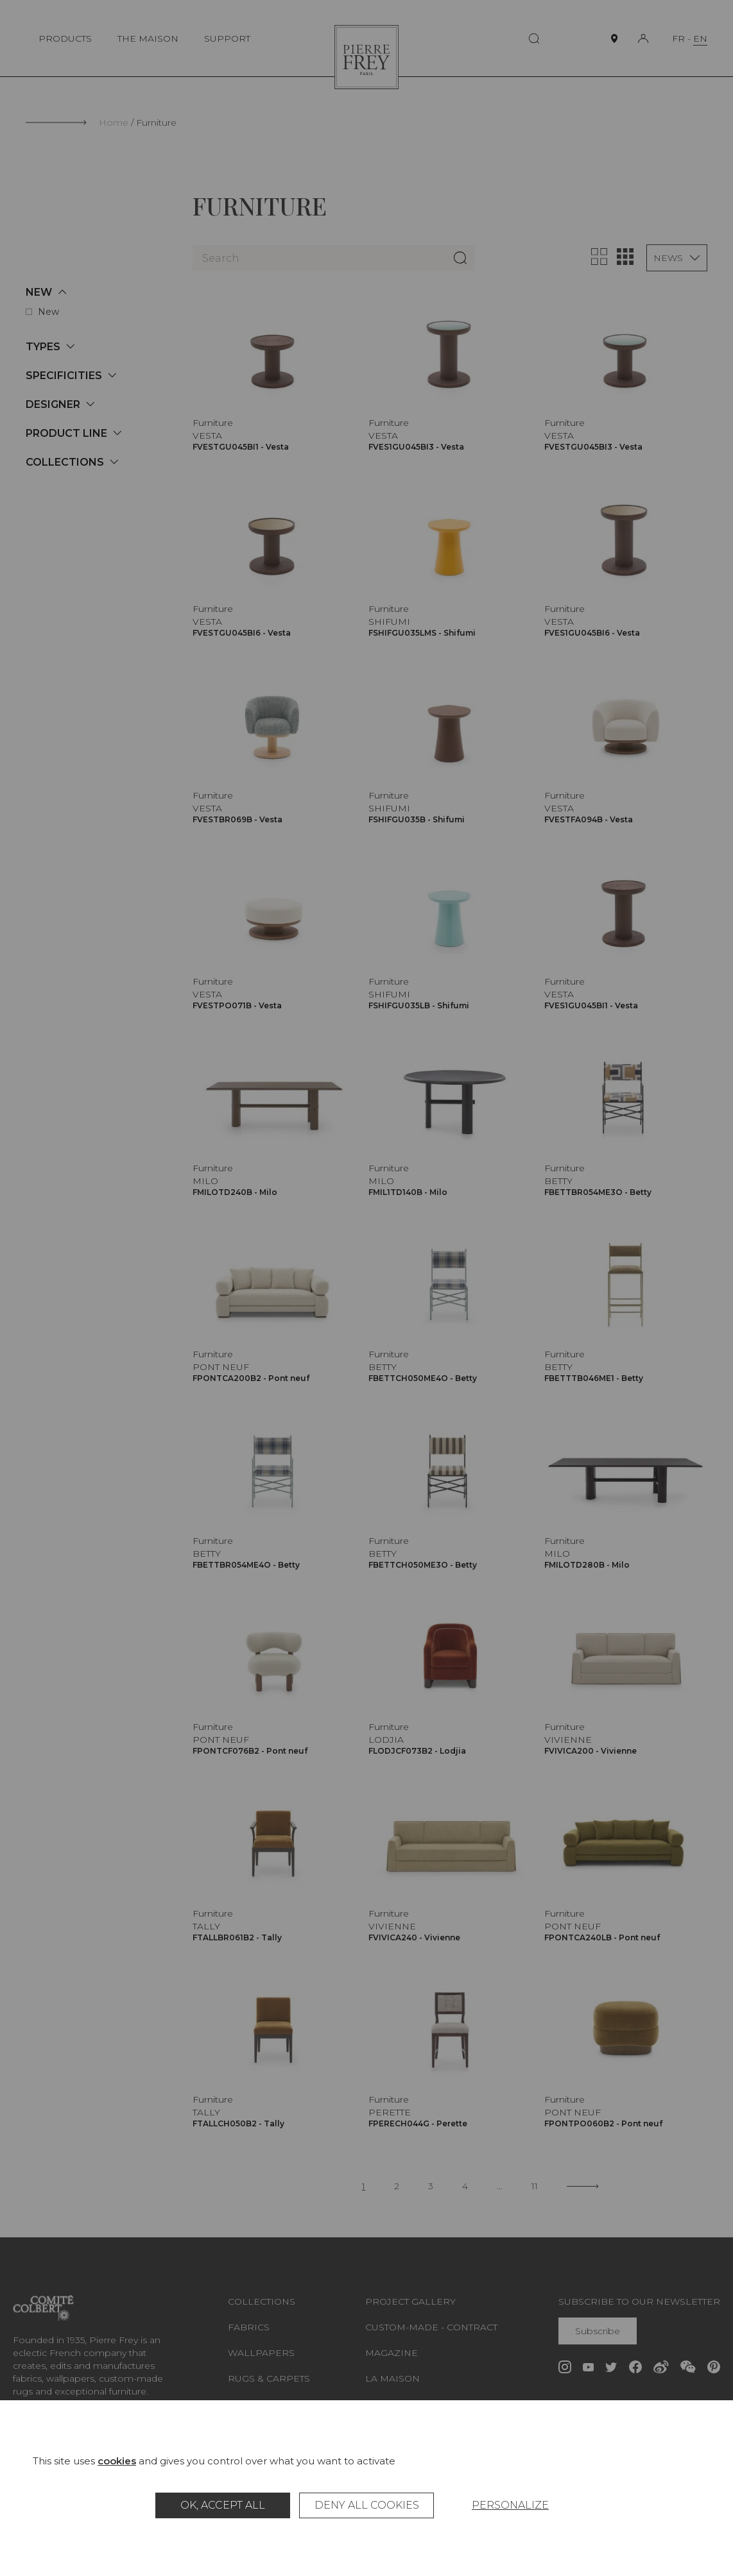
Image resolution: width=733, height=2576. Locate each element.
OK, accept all (222, 2505)
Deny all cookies (367, 2505)
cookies (117, 2461)
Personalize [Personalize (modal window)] (510, 2505)
